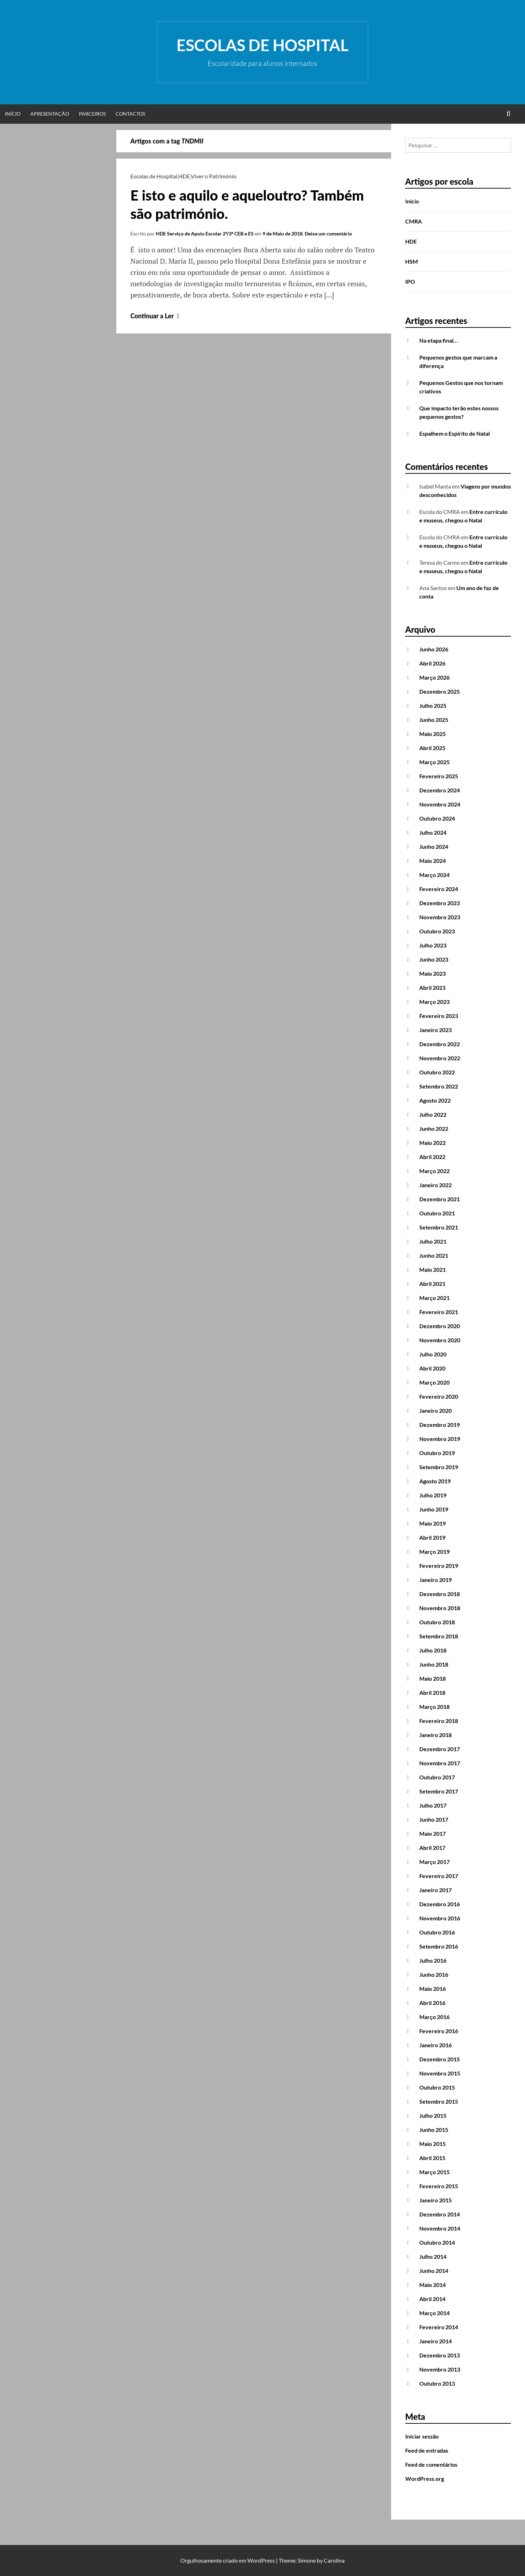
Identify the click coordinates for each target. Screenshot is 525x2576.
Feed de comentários (431, 2464)
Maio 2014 (432, 2284)
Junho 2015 (433, 2129)
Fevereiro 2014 (438, 2327)
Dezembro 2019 (439, 1424)
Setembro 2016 (438, 1946)
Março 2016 (434, 2016)
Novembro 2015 (439, 2073)
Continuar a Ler (155, 316)
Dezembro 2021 (439, 1199)
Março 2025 (434, 762)
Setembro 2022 (438, 1086)
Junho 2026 (433, 649)
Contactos (130, 114)
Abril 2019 (432, 1537)
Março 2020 (434, 1382)
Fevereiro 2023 (438, 1015)
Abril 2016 (432, 2002)
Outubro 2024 (437, 818)
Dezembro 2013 (439, 2355)
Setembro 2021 (438, 1227)
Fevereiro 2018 (438, 1720)
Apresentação (49, 114)
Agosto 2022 (435, 1100)
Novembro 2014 (439, 2228)
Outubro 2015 (437, 2087)
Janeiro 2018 (435, 1734)
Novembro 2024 (439, 804)
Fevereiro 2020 (438, 1396)
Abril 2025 (432, 747)
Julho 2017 (432, 1805)
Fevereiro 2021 (438, 1311)
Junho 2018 (433, 1664)
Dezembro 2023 (439, 903)
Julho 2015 (432, 2115)
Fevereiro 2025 (438, 776)
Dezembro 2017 (439, 1749)
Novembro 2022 (439, 1058)
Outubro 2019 (437, 1452)
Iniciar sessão (422, 2436)
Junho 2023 (433, 959)
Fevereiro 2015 (438, 2186)
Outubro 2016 (437, 1932)
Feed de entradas (426, 2450)
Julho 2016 (432, 1960)
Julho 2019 (432, 1495)
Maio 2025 (432, 733)
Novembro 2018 (439, 1608)
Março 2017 (434, 1861)
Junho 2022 (433, 1128)
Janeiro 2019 (435, 1579)
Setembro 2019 (438, 1467)
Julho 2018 (432, 1650)
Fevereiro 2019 (438, 1565)
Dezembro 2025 (439, 691)
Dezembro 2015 (439, 2059)
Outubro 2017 (437, 1777)
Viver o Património (213, 176)
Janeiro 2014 (435, 2341)
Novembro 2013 (439, 2369)
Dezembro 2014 (439, 2214)
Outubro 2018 (437, 1622)
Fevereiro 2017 (438, 1875)
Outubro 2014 (437, 2242)
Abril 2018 (432, 1692)
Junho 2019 (433, 1509)
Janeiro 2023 (435, 1029)
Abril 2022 (432, 1156)
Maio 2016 (432, 1988)
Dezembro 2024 (439, 790)
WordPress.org (424, 2478)
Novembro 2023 (439, 917)
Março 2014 (434, 2313)
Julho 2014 (432, 2256)
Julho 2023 (432, 945)
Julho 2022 (432, 1114)
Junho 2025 (433, 719)
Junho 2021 (433, 1255)
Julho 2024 (432, 832)
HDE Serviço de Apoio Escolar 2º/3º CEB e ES (205, 234)
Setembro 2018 (438, 1636)
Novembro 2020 (439, 1340)
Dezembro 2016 (439, 1904)
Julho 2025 (432, 705)
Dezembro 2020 (439, 1326)
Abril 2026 (432, 663)
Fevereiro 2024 (438, 888)
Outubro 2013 (437, 2383)
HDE (184, 176)
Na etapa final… (438, 340)
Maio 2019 (432, 1523)
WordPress (261, 2560)
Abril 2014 (432, 2298)
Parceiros (92, 114)
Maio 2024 (432, 860)
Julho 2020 (432, 1354)
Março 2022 (434, 1170)
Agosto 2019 (435, 1481)
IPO (410, 281)
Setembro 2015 (438, 2101)
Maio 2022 (432, 1142)
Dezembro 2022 (439, 1044)
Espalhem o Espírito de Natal (454, 433)
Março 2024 (434, 874)
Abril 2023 (432, 987)
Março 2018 (434, 1706)
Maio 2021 (432, 1269)
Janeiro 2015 (435, 2200)
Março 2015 (434, 2172)
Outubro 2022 (437, 1072)
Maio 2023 (432, 973)
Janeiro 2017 (435, 1890)
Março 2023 (434, 1001)
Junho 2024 (433, 846)
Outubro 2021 (437, 1213)
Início (12, 114)
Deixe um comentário (328, 234)
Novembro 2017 (439, 1763)
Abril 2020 (432, 1368)
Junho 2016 (433, 1974)
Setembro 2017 (438, 1791)
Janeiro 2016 (435, 2045)
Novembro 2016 (439, 1918)
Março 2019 (434, 1551)
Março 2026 (434, 677)
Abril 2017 (432, 1847)
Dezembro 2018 (439, 1593)
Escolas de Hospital (262, 45)
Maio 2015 (432, 2143)
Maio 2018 (432, 1678)
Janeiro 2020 (435, 1410)
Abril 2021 (432, 1283)
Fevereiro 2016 (438, 2031)
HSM (411, 261)
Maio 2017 (432, 1833)
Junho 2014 (433, 2270)
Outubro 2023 (437, 931)
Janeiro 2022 (435, 1185)
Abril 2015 (432, 2157)
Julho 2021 (432, 1241)
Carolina (334, 2560)
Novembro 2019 (439, 1438)
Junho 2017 (433, 1819)
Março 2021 (434, 1297)
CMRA (413, 221)
